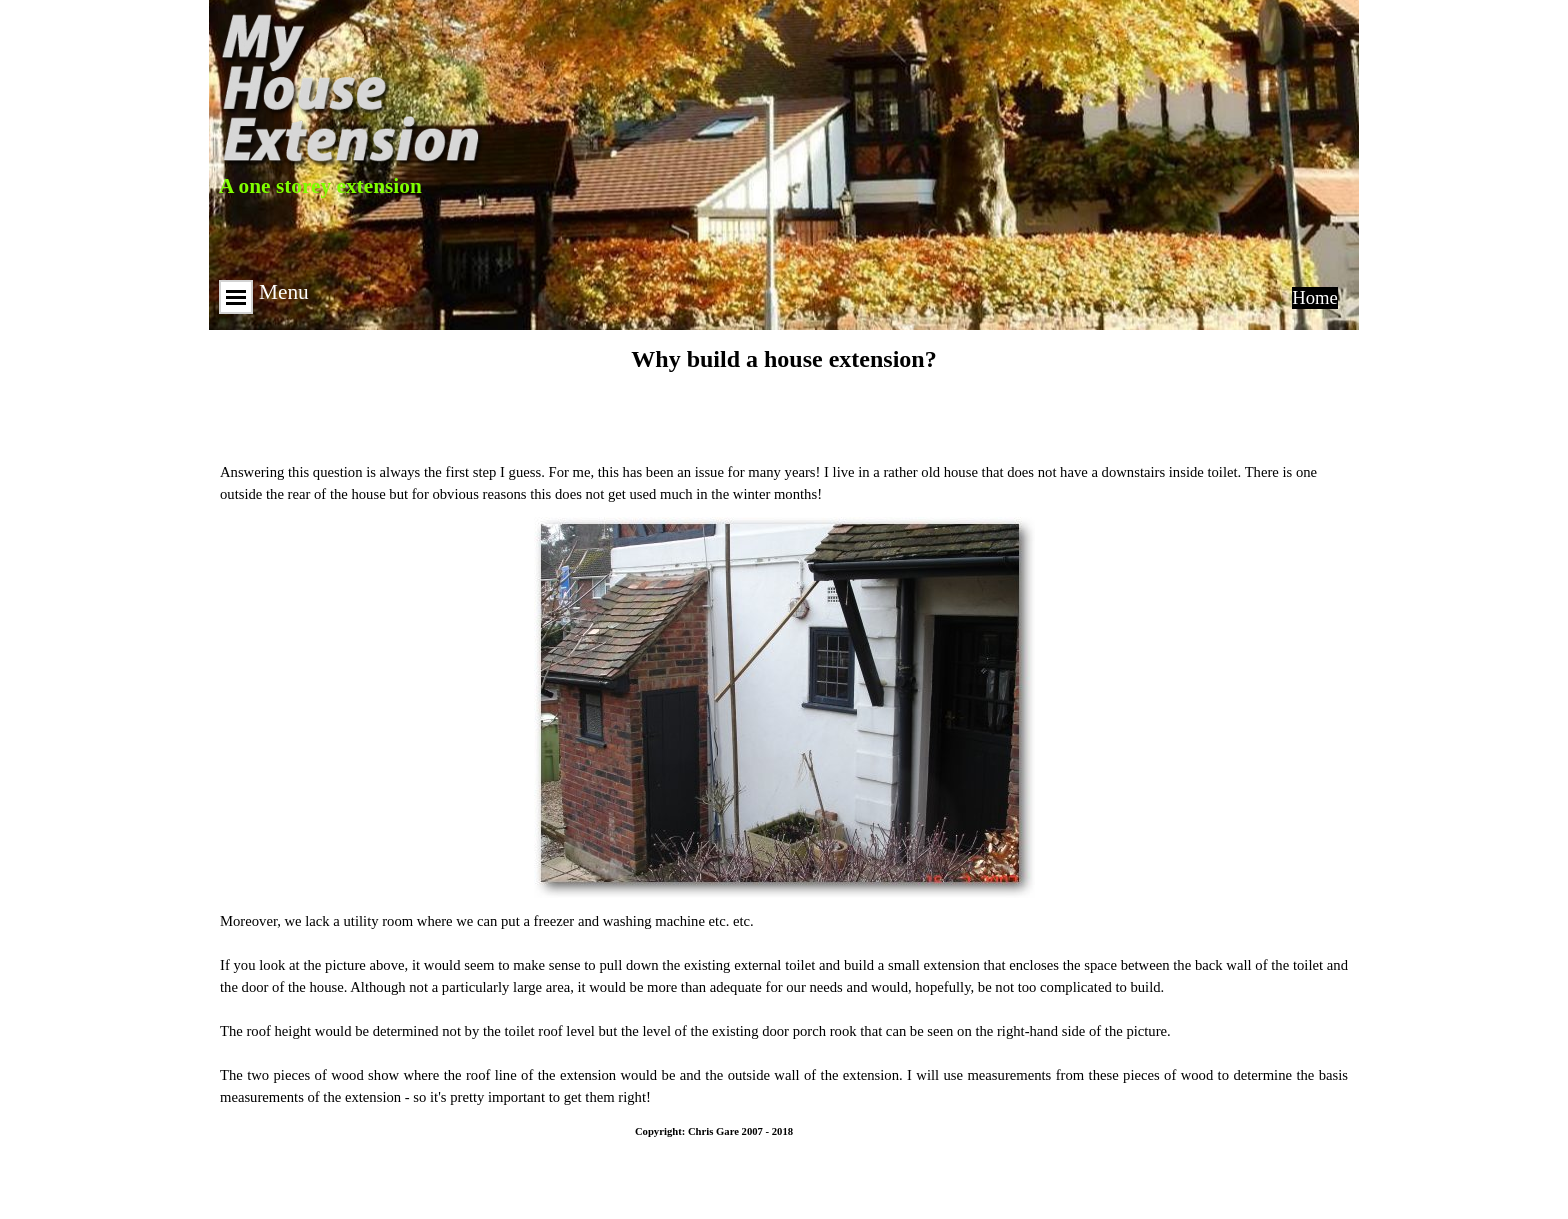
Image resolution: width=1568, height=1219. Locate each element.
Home (1315, 297)
